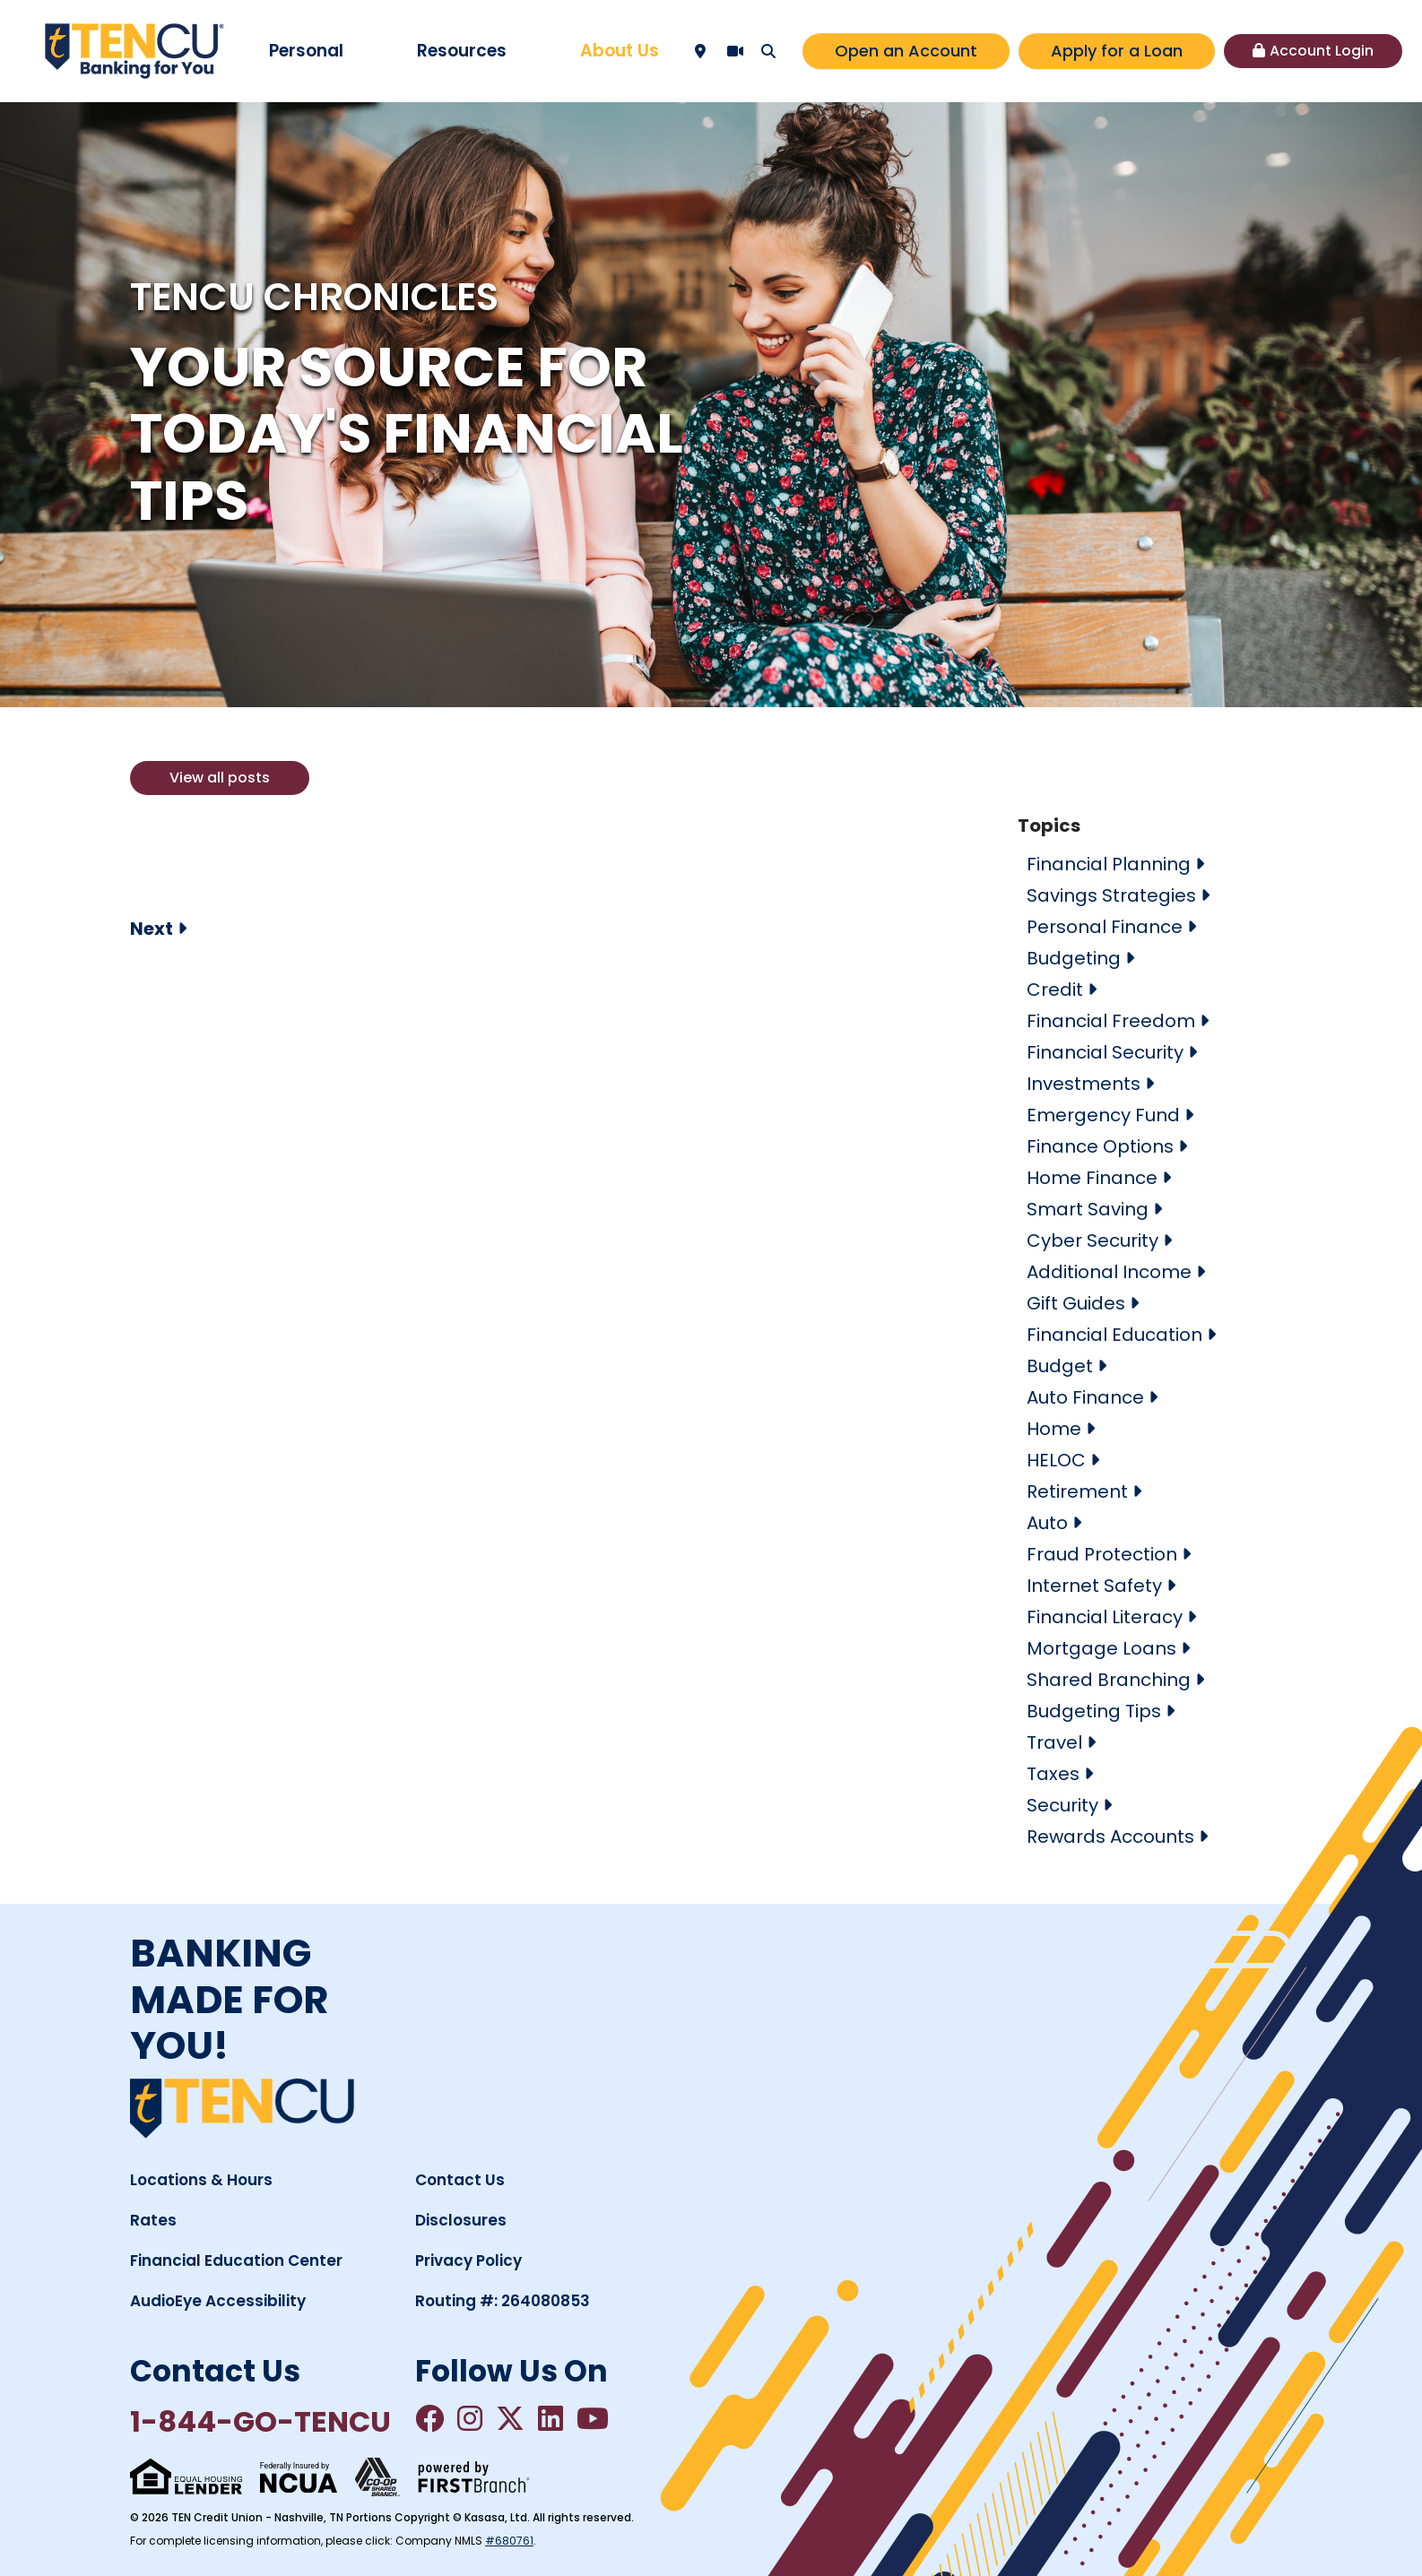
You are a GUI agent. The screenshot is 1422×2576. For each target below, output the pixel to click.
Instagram (469, 2418)
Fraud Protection (1102, 1554)
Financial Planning (1109, 864)
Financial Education (1114, 1334)
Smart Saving (1088, 1209)
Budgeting (1074, 958)
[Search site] (768, 51)
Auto (1047, 1522)
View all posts (219, 777)
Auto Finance (1085, 1397)
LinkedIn (550, 2418)
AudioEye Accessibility (218, 2301)
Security (1062, 1805)
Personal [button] (306, 51)
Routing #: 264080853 (502, 2301)
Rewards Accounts (1110, 1836)
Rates (153, 2220)
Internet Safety (1094, 1585)
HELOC (1056, 1460)
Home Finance (1092, 1177)
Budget (1060, 1366)
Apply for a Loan (1117, 50)
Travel (1054, 1742)
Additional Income (1109, 1271)
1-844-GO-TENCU (260, 2421)
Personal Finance (1105, 926)
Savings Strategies (1111, 895)
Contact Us (460, 2180)
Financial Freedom (1111, 1020)
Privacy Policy (468, 2260)
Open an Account (906, 50)
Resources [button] (462, 51)
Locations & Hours (201, 2180)
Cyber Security (1092, 1240)
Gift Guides (1076, 1303)
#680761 (509, 2540)
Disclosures (461, 2220)
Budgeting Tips (1094, 1711)
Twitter (510, 2418)
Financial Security (1105, 1052)
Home (1054, 1428)
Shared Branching (1109, 1679)
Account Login (1322, 50)
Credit (1055, 989)
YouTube (593, 2418)
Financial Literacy (1105, 1616)
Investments (1083, 1083)
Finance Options (1100, 1146)
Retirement (1077, 1491)
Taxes (1053, 1773)
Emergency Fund (1103, 1115)
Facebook (429, 2418)
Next (151, 928)
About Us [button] (619, 51)
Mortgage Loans (1101, 1648)
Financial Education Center (236, 2260)
